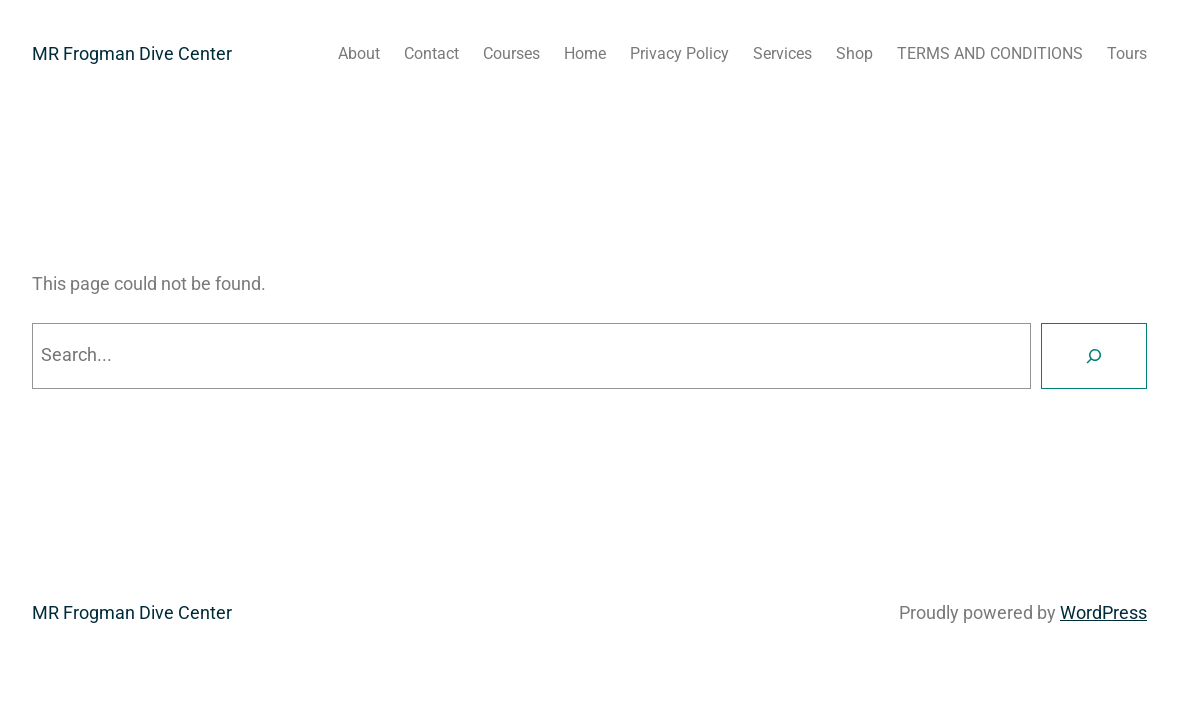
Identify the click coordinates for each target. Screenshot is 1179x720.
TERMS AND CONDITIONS (990, 53)
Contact (431, 53)
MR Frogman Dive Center (132, 53)
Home (585, 53)
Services (782, 53)
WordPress (1103, 612)
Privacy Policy (679, 53)
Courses (511, 53)
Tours (1127, 53)
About (359, 53)
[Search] (1094, 356)
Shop (854, 53)
